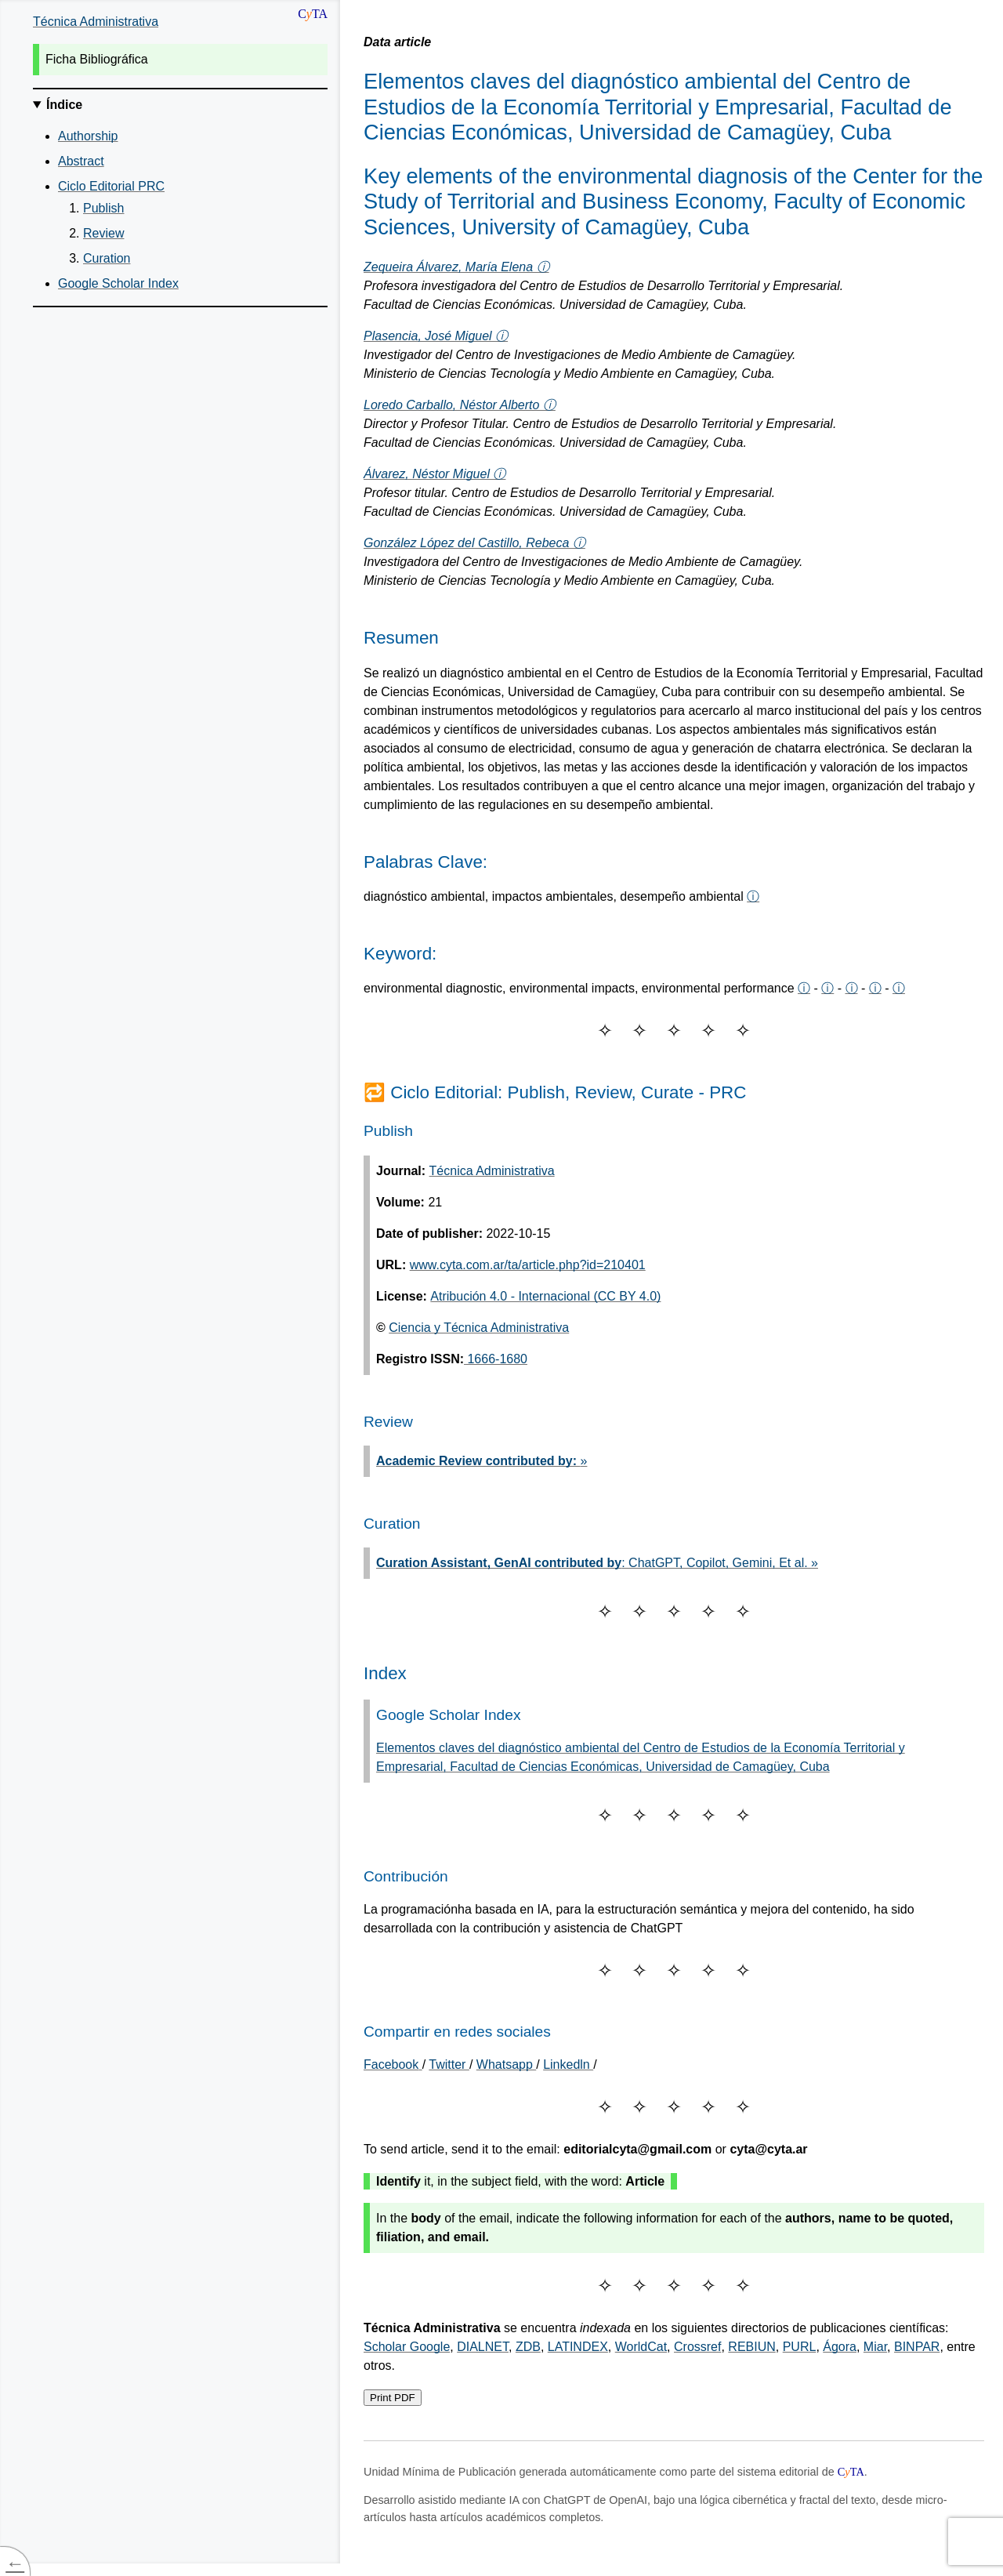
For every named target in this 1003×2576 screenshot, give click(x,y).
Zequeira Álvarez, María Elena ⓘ (456, 267)
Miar (875, 2346)
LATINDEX (578, 2346)
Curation (106, 258)
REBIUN (751, 2346)
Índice (64, 104)
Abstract (81, 161)
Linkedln (568, 2064)
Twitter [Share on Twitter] (449, 2064)
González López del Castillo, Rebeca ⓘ (474, 543)
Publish (103, 208)
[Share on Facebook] (393, 2064)
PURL (800, 2346)
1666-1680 (495, 1359)
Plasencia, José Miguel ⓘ (436, 336)
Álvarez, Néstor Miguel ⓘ (434, 474)
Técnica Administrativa (95, 21)
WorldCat (641, 2346)
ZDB (528, 2346)
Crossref (697, 2346)
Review (103, 233)
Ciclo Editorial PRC (111, 186)
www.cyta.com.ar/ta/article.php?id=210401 (528, 1265)
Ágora (839, 2346)
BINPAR (917, 2346)
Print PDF (392, 2398)
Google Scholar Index (118, 283)
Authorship (88, 136)
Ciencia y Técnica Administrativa (479, 1327)
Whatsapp (506, 2064)
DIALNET (483, 2346)
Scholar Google (407, 2346)
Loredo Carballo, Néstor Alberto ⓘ (460, 405)
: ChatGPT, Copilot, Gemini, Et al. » (597, 1562)
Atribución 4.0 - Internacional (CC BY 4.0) (545, 1296)
